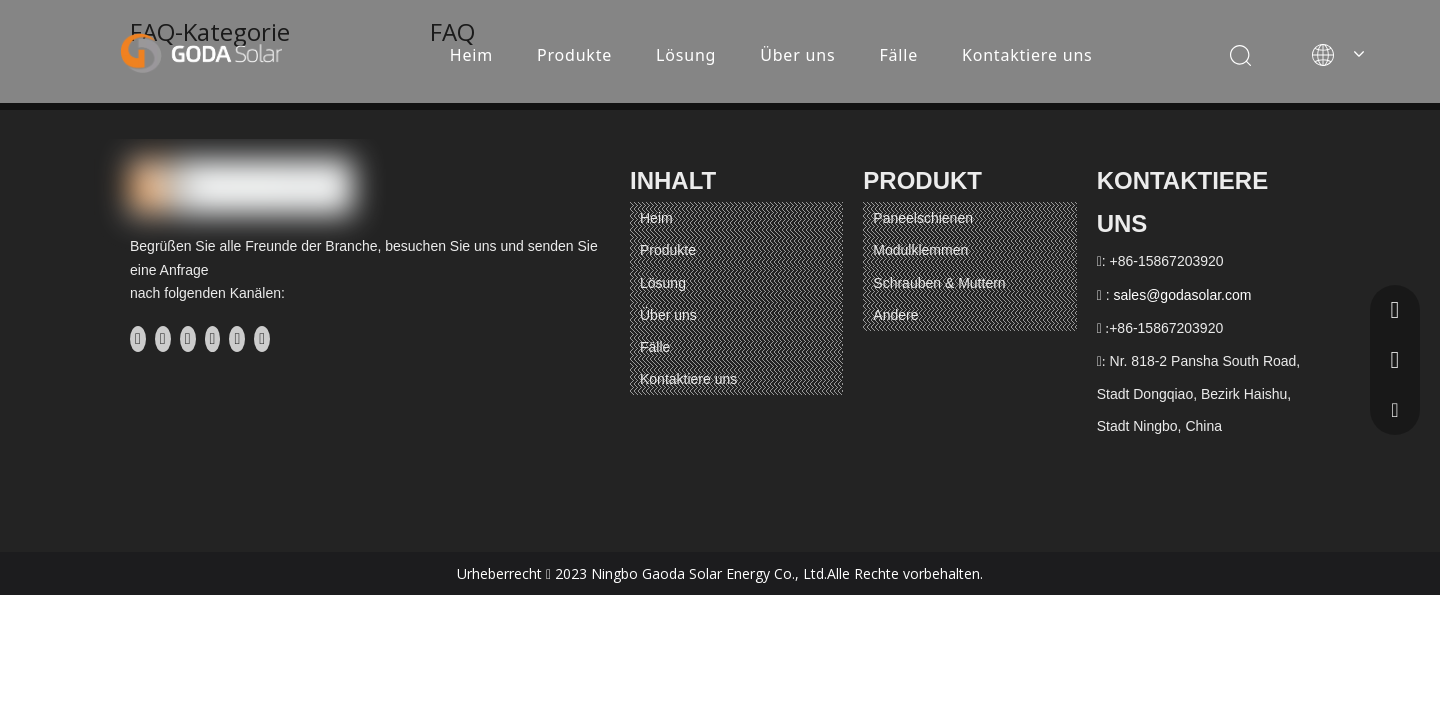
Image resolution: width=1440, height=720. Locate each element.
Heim (471, 55)
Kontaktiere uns (1027, 55)
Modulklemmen (920, 250)
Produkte (574, 55)
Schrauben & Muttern (939, 283)
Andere (895, 315)
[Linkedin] (163, 339)
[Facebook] (138, 339)
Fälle (898, 55)
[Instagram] (237, 339)
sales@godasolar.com (1182, 295)
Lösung (686, 55)
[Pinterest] (262, 339)
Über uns (797, 55)
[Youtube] (213, 339)
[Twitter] (188, 339)
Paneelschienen (923, 218)
